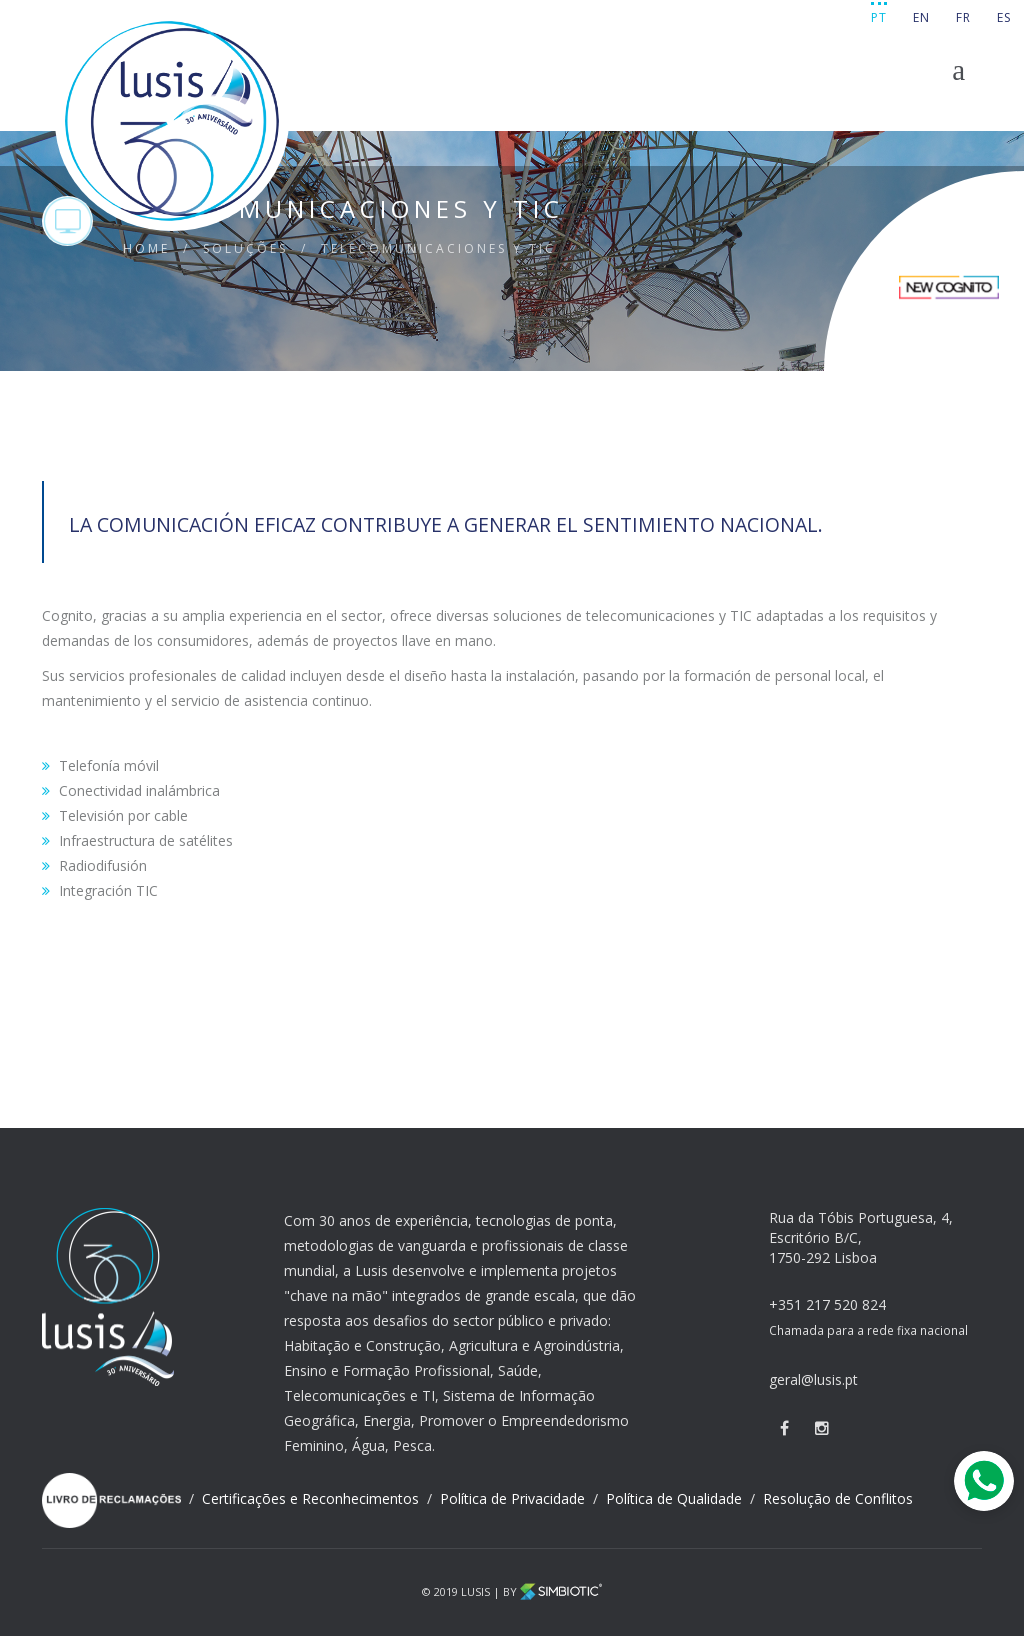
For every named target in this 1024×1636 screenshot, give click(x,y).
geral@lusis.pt (813, 1379)
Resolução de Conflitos (838, 1498)
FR (963, 17)
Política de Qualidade (676, 1498)
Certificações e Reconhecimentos (312, 1498)
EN (921, 17)
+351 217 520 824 (827, 1304)
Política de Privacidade (514, 1498)
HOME (146, 248)
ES (1004, 17)
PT (879, 17)
